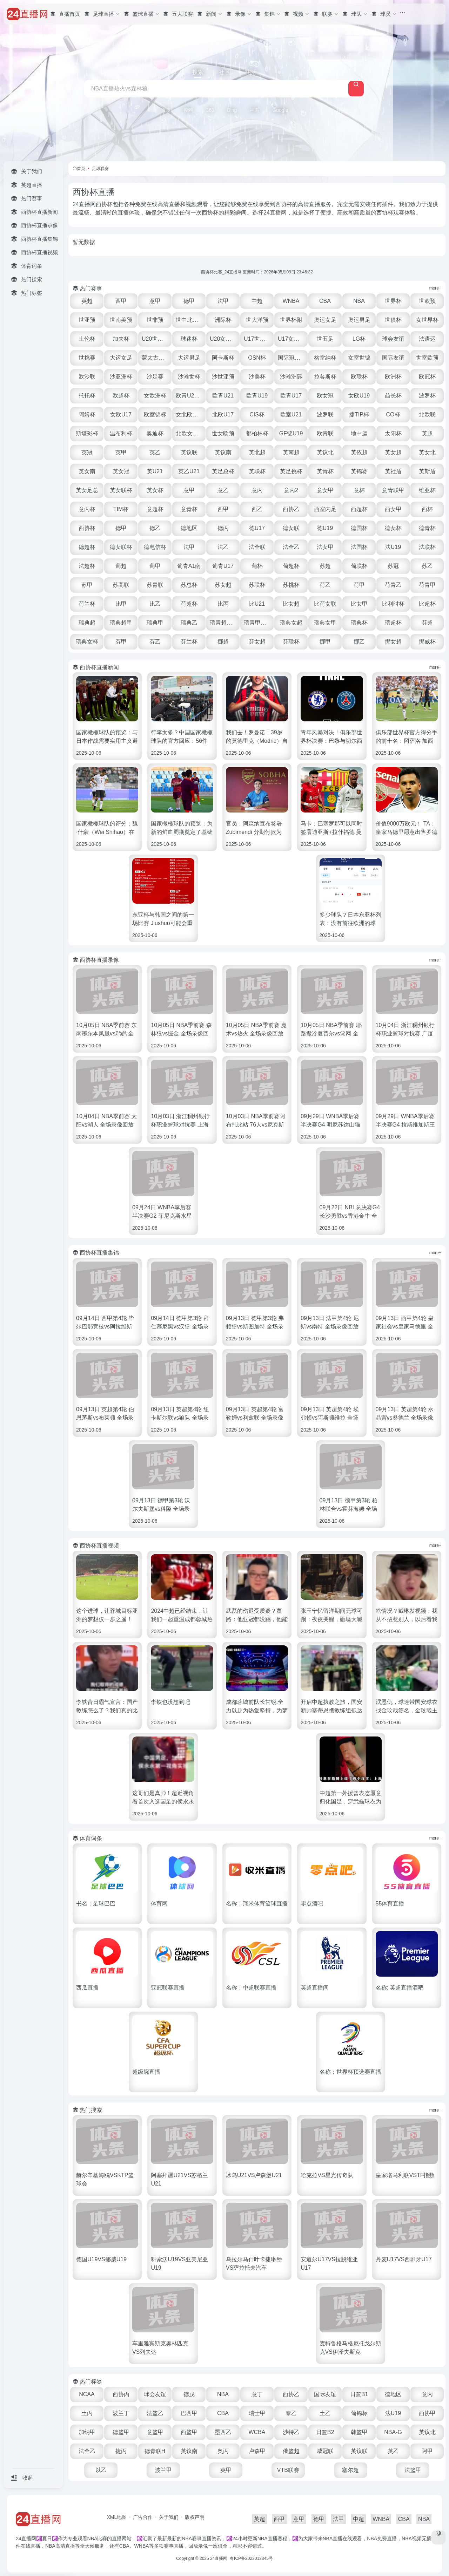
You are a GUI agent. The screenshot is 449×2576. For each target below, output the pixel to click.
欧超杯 (121, 396)
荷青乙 (393, 585)
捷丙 (121, 2451)
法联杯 (427, 547)
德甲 (189, 301)
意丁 (257, 2394)
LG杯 (359, 339)
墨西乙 (223, 2432)
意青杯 (189, 509)
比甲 (121, 604)
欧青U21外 (189, 396)
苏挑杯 (291, 585)
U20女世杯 (223, 339)
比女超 (291, 604)
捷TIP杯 (359, 414)
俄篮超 (291, 2451)
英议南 (223, 452)
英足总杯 (223, 471)
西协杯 (87, 528)
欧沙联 (87, 377)
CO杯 (393, 414)
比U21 (257, 604)
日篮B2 (325, 2432)
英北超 (257, 452)
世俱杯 (393, 320)
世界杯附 (291, 320)
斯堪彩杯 (87, 433)
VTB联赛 (288, 2470)
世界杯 (393, 301)
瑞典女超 (291, 623)
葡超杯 (291, 566)
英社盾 (393, 471)
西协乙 (291, 509)
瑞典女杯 (87, 642)
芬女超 (257, 642)
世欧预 (427, 301)
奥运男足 (359, 320)
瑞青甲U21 (257, 623)
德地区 (189, 528)
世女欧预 (223, 433)
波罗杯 (427, 396)
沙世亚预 (223, 377)
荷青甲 (427, 585)
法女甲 (325, 547)
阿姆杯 (87, 414)
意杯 (359, 490)
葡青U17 (223, 566)
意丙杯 (87, 509)
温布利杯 (121, 433)
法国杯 (359, 547)
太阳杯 (393, 433)
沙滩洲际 (291, 377)
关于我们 (169, 2517)
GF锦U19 (291, 433)
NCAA (86, 2394)
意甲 (155, 301)
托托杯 (87, 396)
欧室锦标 (155, 414)
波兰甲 (163, 2470)
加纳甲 (87, 2432)
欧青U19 (257, 396)
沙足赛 (155, 377)
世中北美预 (190, 320)
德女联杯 (121, 547)
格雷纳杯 (325, 358)
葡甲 (155, 566)
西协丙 (121, 2394)
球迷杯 (189, 339)
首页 (81, 168)
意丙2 (291, 490)
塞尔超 (350, 2470)
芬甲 (121, 642)
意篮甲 (155, 2432)
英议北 (325, 452)
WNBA (291, 301)
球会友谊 (393, 339)
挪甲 (325, 642)
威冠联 (325, 2451)
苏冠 (393, 566)
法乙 (223, 547)
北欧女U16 (189, 433)
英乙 (155, 452)
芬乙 (155, 642)
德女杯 (393, 528)
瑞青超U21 (223, 623)
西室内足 (325, 509)
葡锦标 (359, 2413)
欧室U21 (291, 414)
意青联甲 (393, 490)
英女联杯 (121, 490)
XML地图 (117, 2517)
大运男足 (189, 358)
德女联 (291, 528)
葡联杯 (359, 566)
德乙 (155, 528)
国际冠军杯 (292, 358)
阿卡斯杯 (223, 358)
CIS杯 (256, 414)
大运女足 (121, 358)
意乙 (223, 490)
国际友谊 (393, 358)
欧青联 (325, 433)
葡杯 (257, 566)
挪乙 (359, 642)
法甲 (223, 301)
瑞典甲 (155, 623)
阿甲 (427, 2451)
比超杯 (427, 604)
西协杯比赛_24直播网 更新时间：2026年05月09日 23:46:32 (257, 272)
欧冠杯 (427, 377)
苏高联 (121, 585)
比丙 (223, 604)
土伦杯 (87, 339)
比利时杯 (393, 604)
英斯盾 (427, 471)
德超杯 (87, 547)
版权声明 (195, 2517)
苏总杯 (189, 585)
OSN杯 (257, 358)
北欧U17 (223, 414)
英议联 (189, 452)
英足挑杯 (291, 471)
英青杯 (325, 471)
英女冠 (121, 471)
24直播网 (218, 2558)
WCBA (257, 2432)
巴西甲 (189, 2413)
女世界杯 (427, 320)
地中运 (359, 433)
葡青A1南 (189, 566)
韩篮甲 (359, 2432)
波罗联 (325, 414)
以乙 (101, 2470)
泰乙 (291, 2413)
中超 (257, 301)
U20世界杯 (155, 339)
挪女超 (393, 642)
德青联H (155, 2451)
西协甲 (427, 2413)
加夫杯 (121, 339)
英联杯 (257, 471)
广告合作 (143, 2517)
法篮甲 (412, 2470)
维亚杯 (427, 490)
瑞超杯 (393, 623)
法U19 (393, 547)
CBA (325, 301)
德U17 (257, 528)
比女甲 (359, 604)
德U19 (325, 528)
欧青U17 (291, 396)
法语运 (427, 339)
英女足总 (87, 490)
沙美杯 (257, 377)
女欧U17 (121, 414)
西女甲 (393, 509)
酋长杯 (393, 396)
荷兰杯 (87, 604)
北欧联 (427, 414)
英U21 (155, 471)
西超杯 (359, 509)
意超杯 (155, 509)
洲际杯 (223, 320)
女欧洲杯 (155, 396)
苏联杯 (257, 585)
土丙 (87, 2413)
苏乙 (427, 566)
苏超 (325, 566)
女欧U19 (359, 396)
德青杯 (427, 528)
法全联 (257, 547)
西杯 (427, 509)
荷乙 (325, 585)
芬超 (427, 623)
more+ (435, 288)
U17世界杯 (257, 339)
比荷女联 (325, 604)
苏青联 (155, 585)
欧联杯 (359, 377)
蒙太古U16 (155, 358)
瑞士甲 (257, 2413)
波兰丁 (121, 2413)
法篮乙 (155, 2413)
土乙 (325, 2413)
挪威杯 (427, 642)
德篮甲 (121, 2432)
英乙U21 (189, 471)
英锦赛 (359, 471)
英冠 (87, 452)
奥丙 (223, 2451)
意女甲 (325, 490)
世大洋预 (257, 320)
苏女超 (223, 585)
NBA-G (393, 2432)
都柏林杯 (257, 433)
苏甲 (87, 585)
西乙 (257, 509)
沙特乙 (291, 2432)
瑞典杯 (359, 623)
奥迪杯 (155, 433)
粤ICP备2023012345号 (251, 2558)
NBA (359, 301)
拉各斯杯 (325, 377)
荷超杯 (189, 604)
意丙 (257, 490)
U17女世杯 (291, 339)
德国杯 (359, 528)
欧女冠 (325, 396)
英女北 (427, 452)
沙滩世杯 (189, 377)
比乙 (155, 604)
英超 (87, 301)
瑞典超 (87, 623)
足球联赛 (100, 168)
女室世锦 (359, 358)
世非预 (155, 320)
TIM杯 (121, 509)
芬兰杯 (189, 642)
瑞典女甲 (325, 623)
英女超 (393, 452)
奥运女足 (325, 320)
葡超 (121, 566)
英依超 (359, 452)
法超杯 (87, 566)
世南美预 (121, 320)
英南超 (291, 452)
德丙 (223, 528)
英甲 (121, 452)
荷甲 (359, 585)
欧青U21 (223, 396)
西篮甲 (189, 2432)
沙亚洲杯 (121, 377)
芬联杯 (291, 642)
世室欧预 (427, 358)
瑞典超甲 (121, 623)
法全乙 (291, 547)
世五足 (325, 339)
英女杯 (155, 490)
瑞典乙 (189, 623)
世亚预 (87, 320)
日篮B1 (359, 2394)
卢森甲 (257, 2451)
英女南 (87, 471)
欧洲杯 (393, 377)
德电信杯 (155, 547)
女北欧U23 (189, 414)
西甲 (121, 301)
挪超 (223, 642)
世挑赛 (87, 358)
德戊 (189, 2394)
